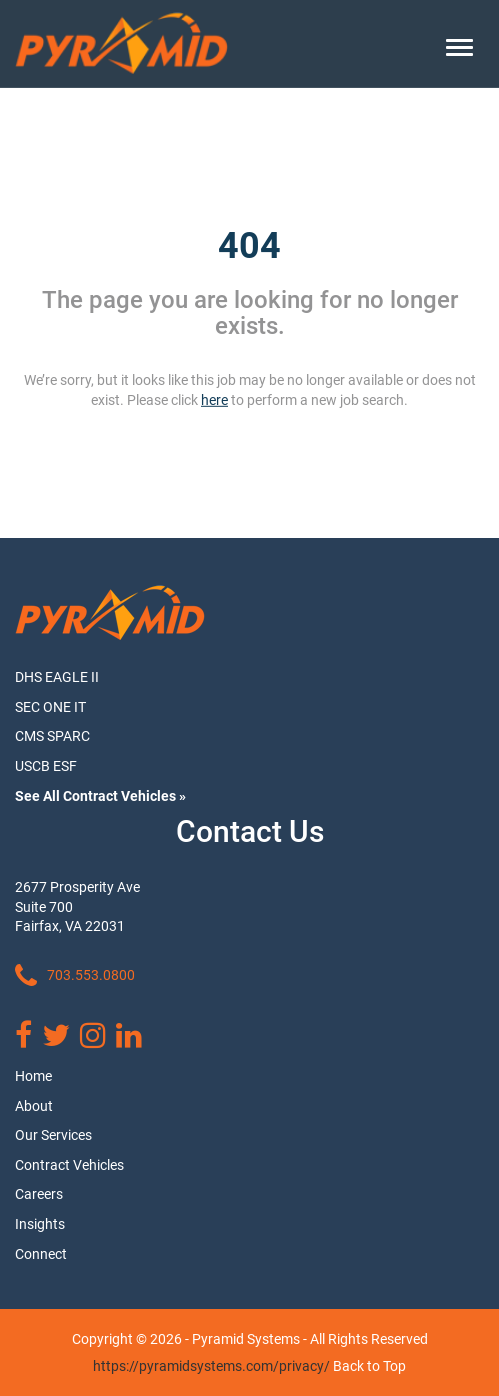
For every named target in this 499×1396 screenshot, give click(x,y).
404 (249, 246)
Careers (39, 1194)
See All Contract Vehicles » (100, 796)
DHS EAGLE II (57, 677)
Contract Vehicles (69, 1165)
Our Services (53, 1135)
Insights (40, 1224)
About (34, 1106)
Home (33, 1076)
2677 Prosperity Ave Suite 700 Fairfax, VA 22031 (77, 906)
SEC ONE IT (50, 707)
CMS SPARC (52, 736)
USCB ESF (46, 766)
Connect (41, 1254)
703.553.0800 (75, 976)
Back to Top (369, 1366)
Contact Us (250, 831)
